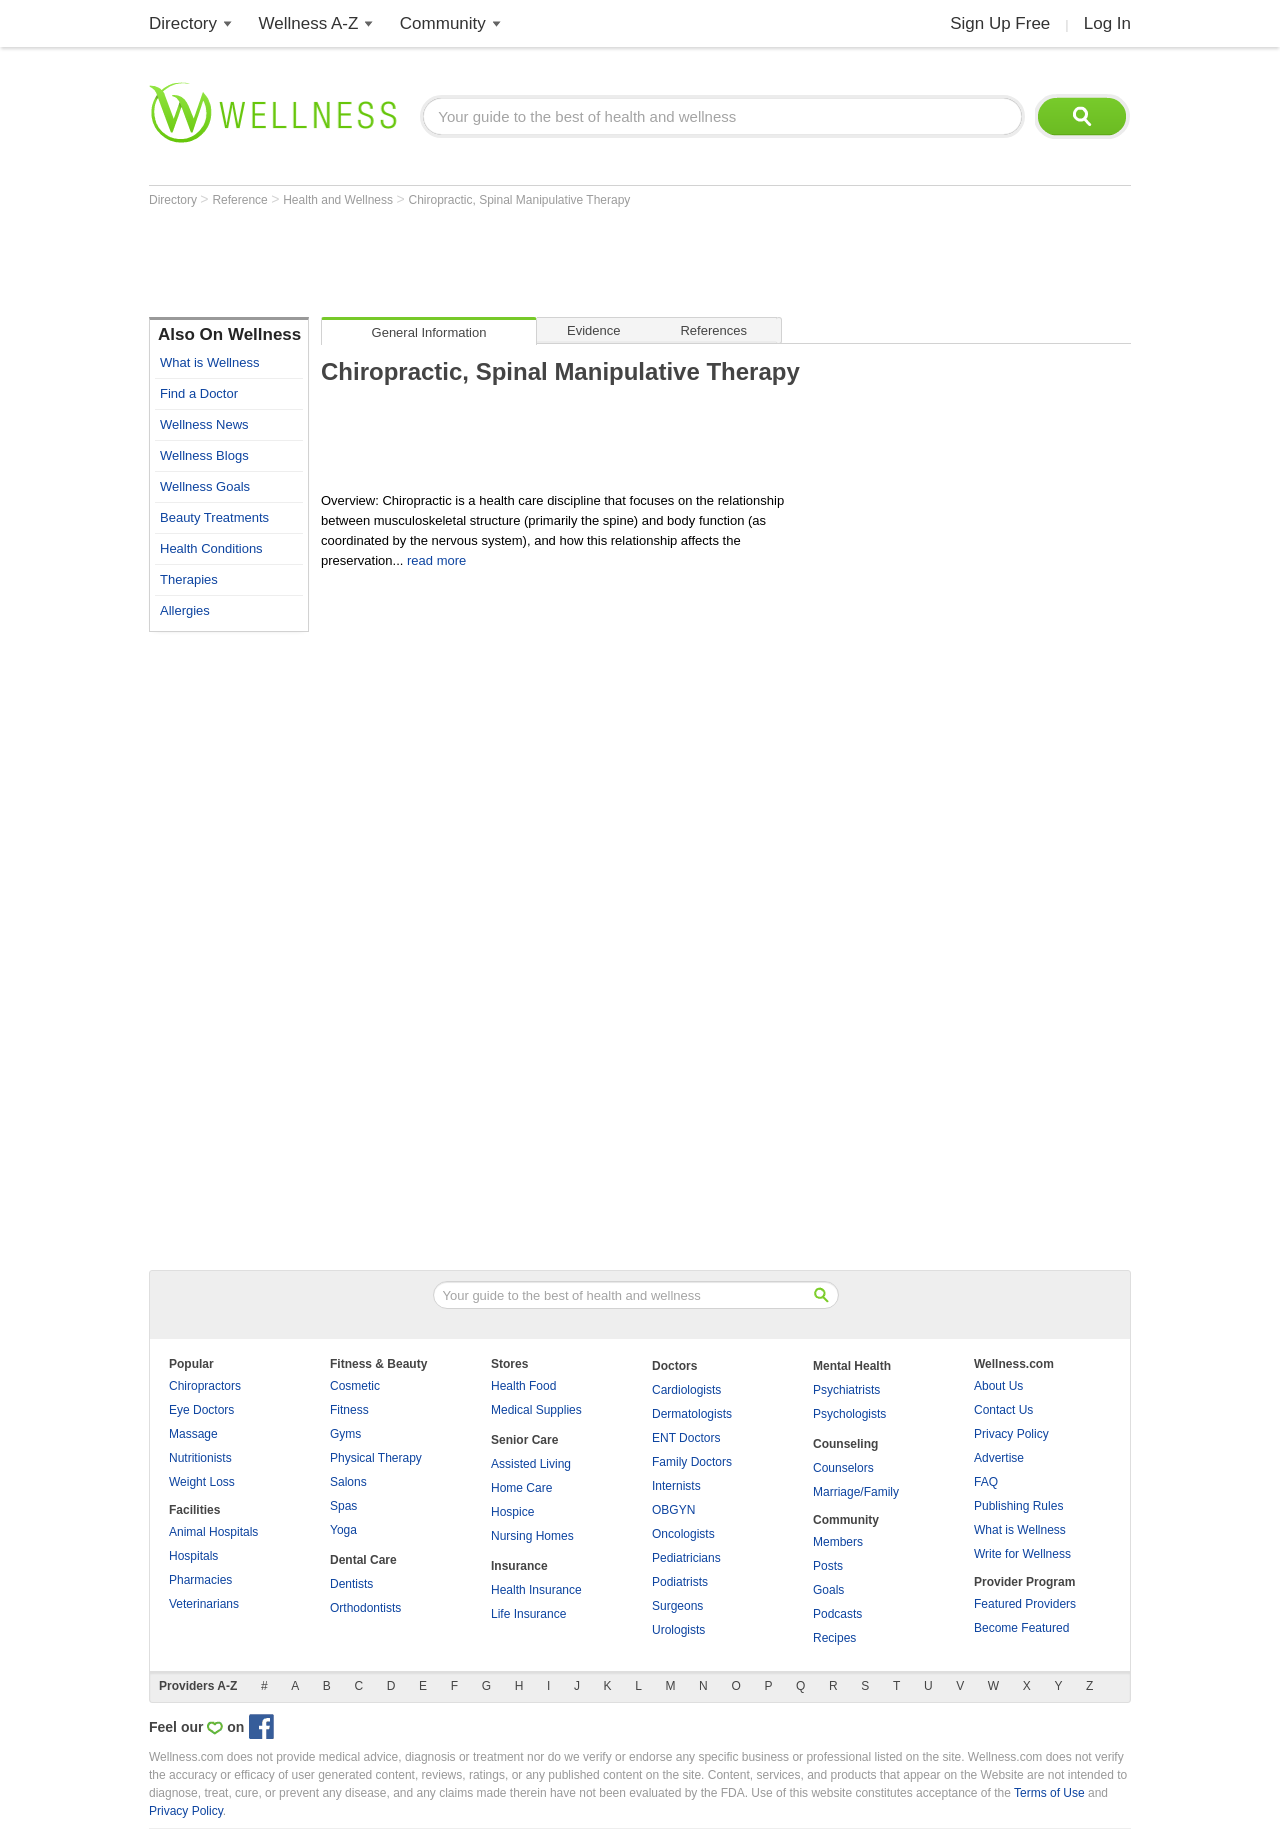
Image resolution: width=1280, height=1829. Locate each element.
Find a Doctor (199, 393)
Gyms (345, 1434)
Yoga (343, 1530)
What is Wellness (209, 362)
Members (838, 1542)
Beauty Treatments (214, 517)
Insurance (519, 1566)
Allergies (185, 610)
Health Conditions (211, 548)
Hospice (512, 1512)
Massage (193, 1434)
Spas (343, 1506)
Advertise (999, 1458)
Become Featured (1021, 1628)
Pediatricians (686, 1558)
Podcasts (837, 1614)
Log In (1107, 23)
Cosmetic (355, 1386)
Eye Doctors (201, 1410)
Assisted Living (531, 1464)
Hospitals (193, 1556)
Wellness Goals (205, 486)
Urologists (678, 1630)
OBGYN (673, 1510)
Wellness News (204, 424)
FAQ (986, 1482)
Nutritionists (200, 1458)
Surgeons (677, 1606)
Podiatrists (680, 1582)
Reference (241, 200)
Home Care (521, 1488)
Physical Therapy (376, 1458)
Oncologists (683, 1534)
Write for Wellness (1022, 1554)
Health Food (523, 1386)
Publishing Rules (1018, 1506)
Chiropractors (205, 1386)
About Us (998, 1386)
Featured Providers (1025, 1604)
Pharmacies (200, 1580)
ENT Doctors (686, 1438)
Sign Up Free (1000, 23)
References (713, 330)
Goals (828, 1590)
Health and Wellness (339, 200)
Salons (348, 1482)
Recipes (834, 1638)
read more (436, 560)
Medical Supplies (536, 1410)
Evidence (593, 330)
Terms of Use (1049, 1793)
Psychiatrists (846, 1390)
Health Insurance (536, 1590)
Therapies (189, 579)
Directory (183, 23)
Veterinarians (204, 1604)
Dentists (351, 1584)
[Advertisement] (513, 262)
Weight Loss (202, 1482)
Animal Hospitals (213, 1532)
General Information (429, 332)
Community (443, 23)
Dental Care (363, 1560)
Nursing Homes (532, 1536)
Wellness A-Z (309, 23)
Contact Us (1003, 1410)
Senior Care (524, 1440)
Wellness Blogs (204, 455)
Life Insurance (528, 1614)
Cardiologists (686, 1390)
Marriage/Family (856, 1492)
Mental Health (852, 1366)
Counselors (843, 1468)
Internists (676, 1486)
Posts (828, 1566)
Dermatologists (692, 1414)
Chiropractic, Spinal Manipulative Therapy (519, 200)
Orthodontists (365, 1608)
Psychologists (849, 1414)
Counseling (845, 1444)
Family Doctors (692, 1462)
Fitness (349, 1410)
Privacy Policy (1011, 1434)
